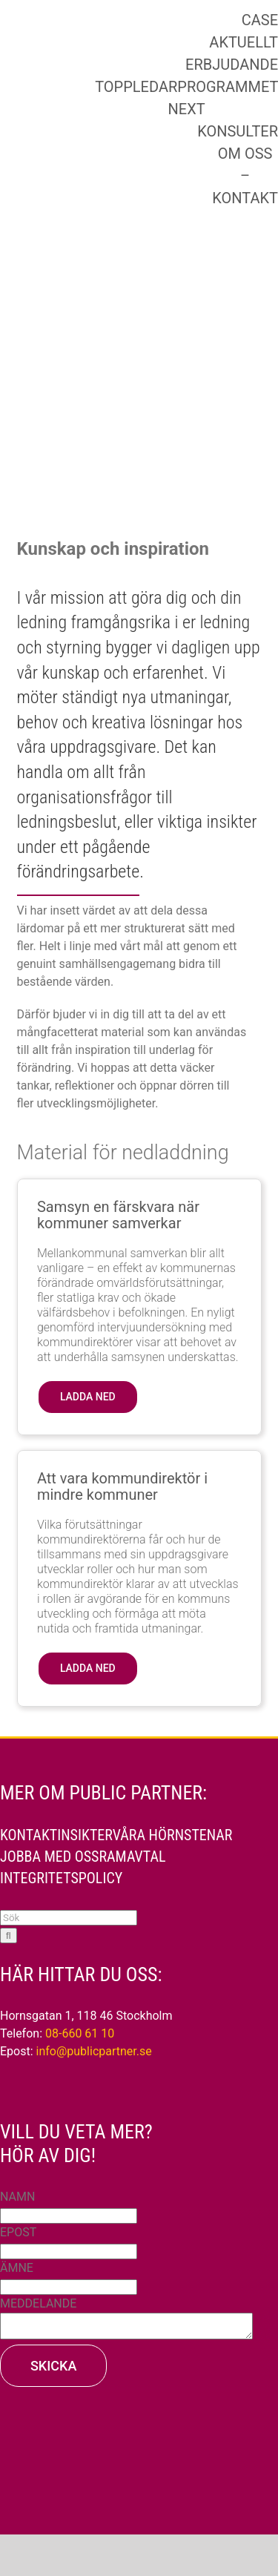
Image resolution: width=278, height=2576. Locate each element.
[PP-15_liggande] (116, 92)
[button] (88, 1397)
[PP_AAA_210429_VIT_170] (139, 2426)
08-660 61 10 (79, 2033)
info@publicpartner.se (94, 2051)
